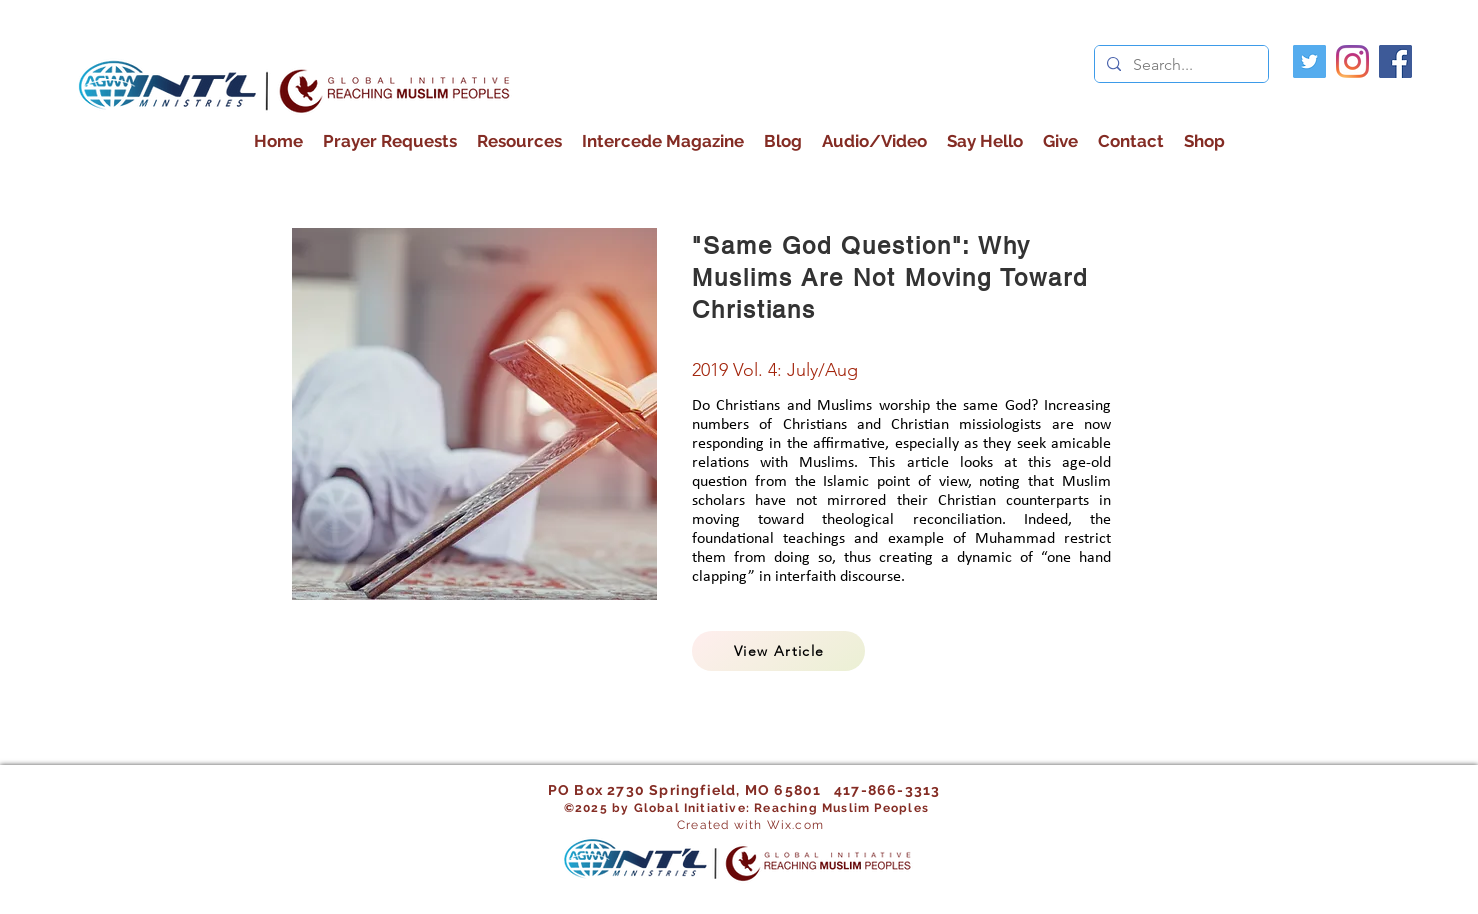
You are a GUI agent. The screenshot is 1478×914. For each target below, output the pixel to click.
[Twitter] (1309, 61)
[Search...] (1179, 65)
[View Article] (778, 651)
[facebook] (1395, 61)
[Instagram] (1352, 61)
